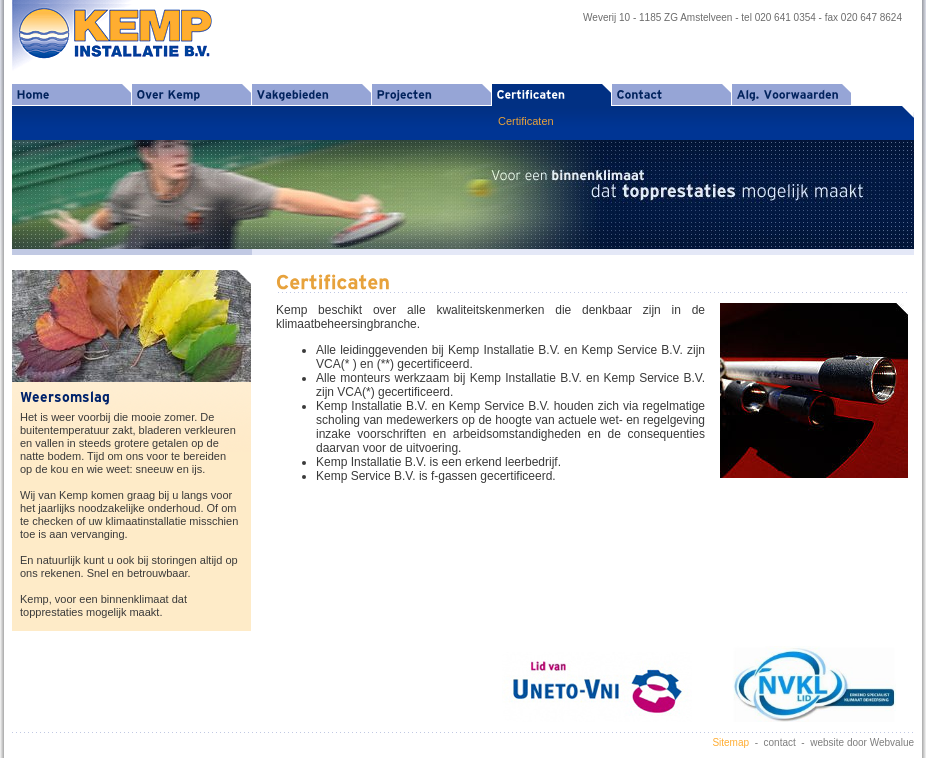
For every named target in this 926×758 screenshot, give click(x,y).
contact (780, 742)
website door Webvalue (862, 742)
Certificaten (526, 121)
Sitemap (730, 742)
